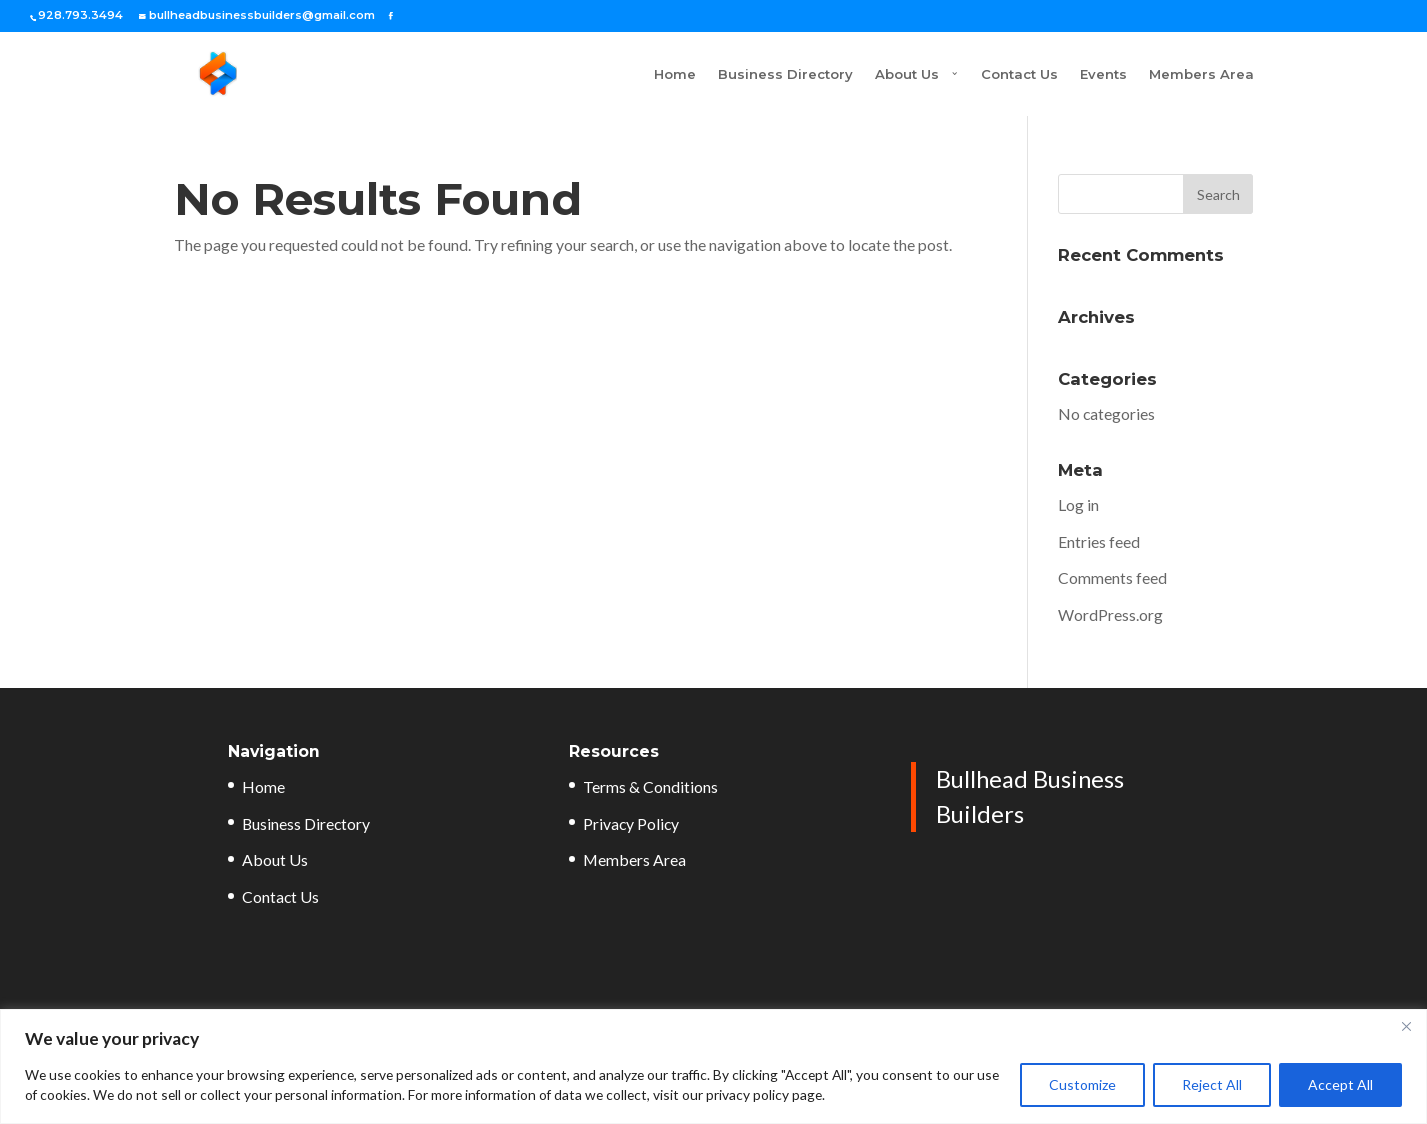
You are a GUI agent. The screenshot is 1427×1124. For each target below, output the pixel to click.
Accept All (1340, 1084)
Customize (1082, 1084)
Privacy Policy (631, 823)
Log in (1078, 504)
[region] (713, 1066)
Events (1103, 74)
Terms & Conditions (650, 786)
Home (599, 74)
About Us (831, 74)
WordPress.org (1110, 614)
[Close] (1406, 1026)
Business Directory (709, 74)
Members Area (1201, 74)
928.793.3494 (80, 15)
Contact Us (1019, 74)
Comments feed (1112, 577)
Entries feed (1099, 541)
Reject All (1212, 1084)
